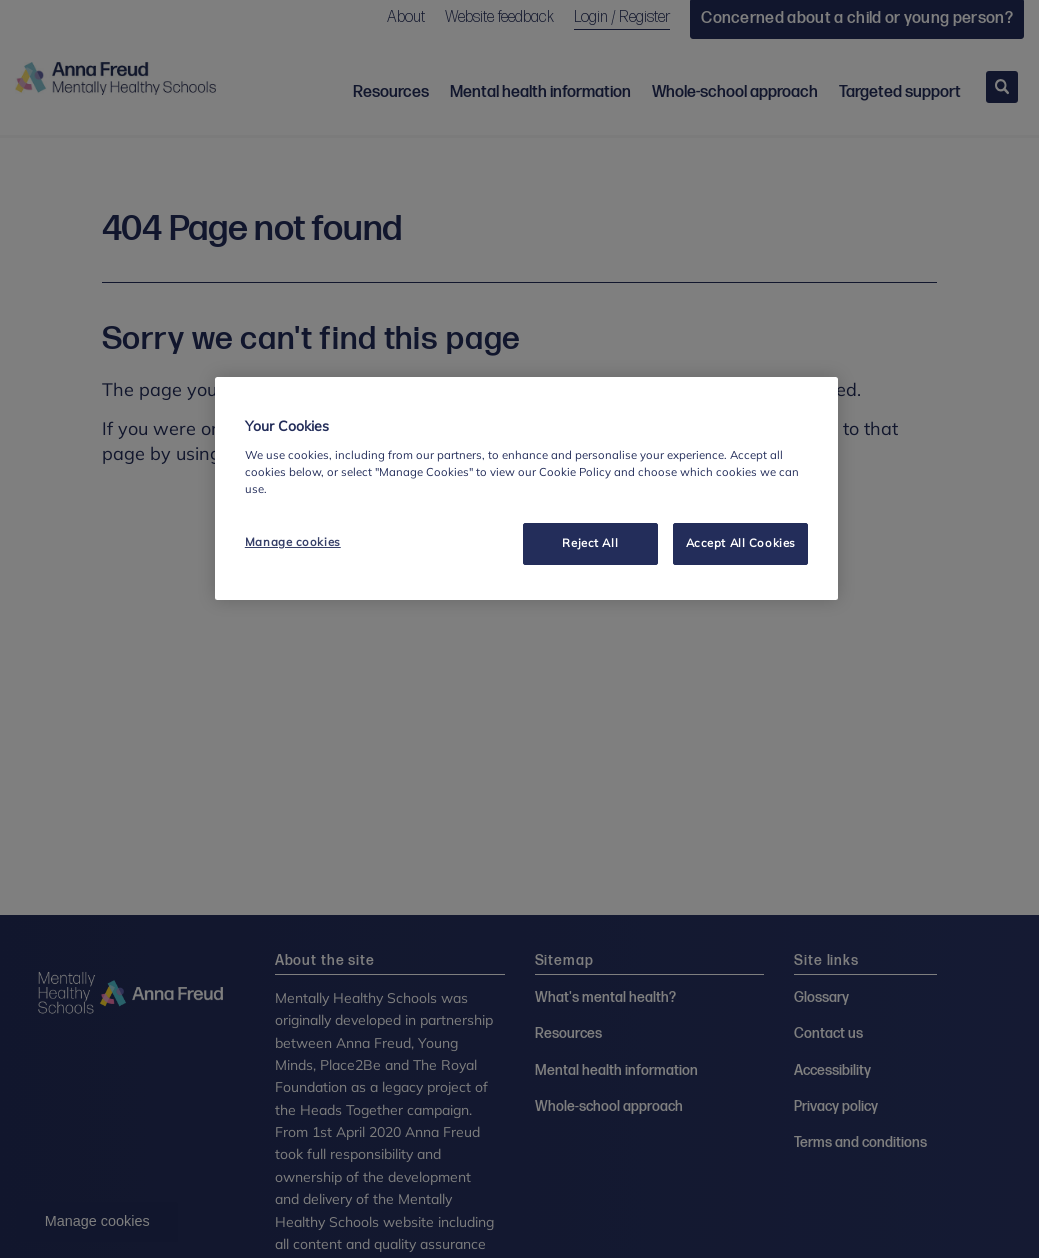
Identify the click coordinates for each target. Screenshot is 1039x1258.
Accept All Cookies (741, 543)
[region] (526, 488)
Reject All (590, 543)
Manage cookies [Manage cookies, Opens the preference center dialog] (293, 542)
